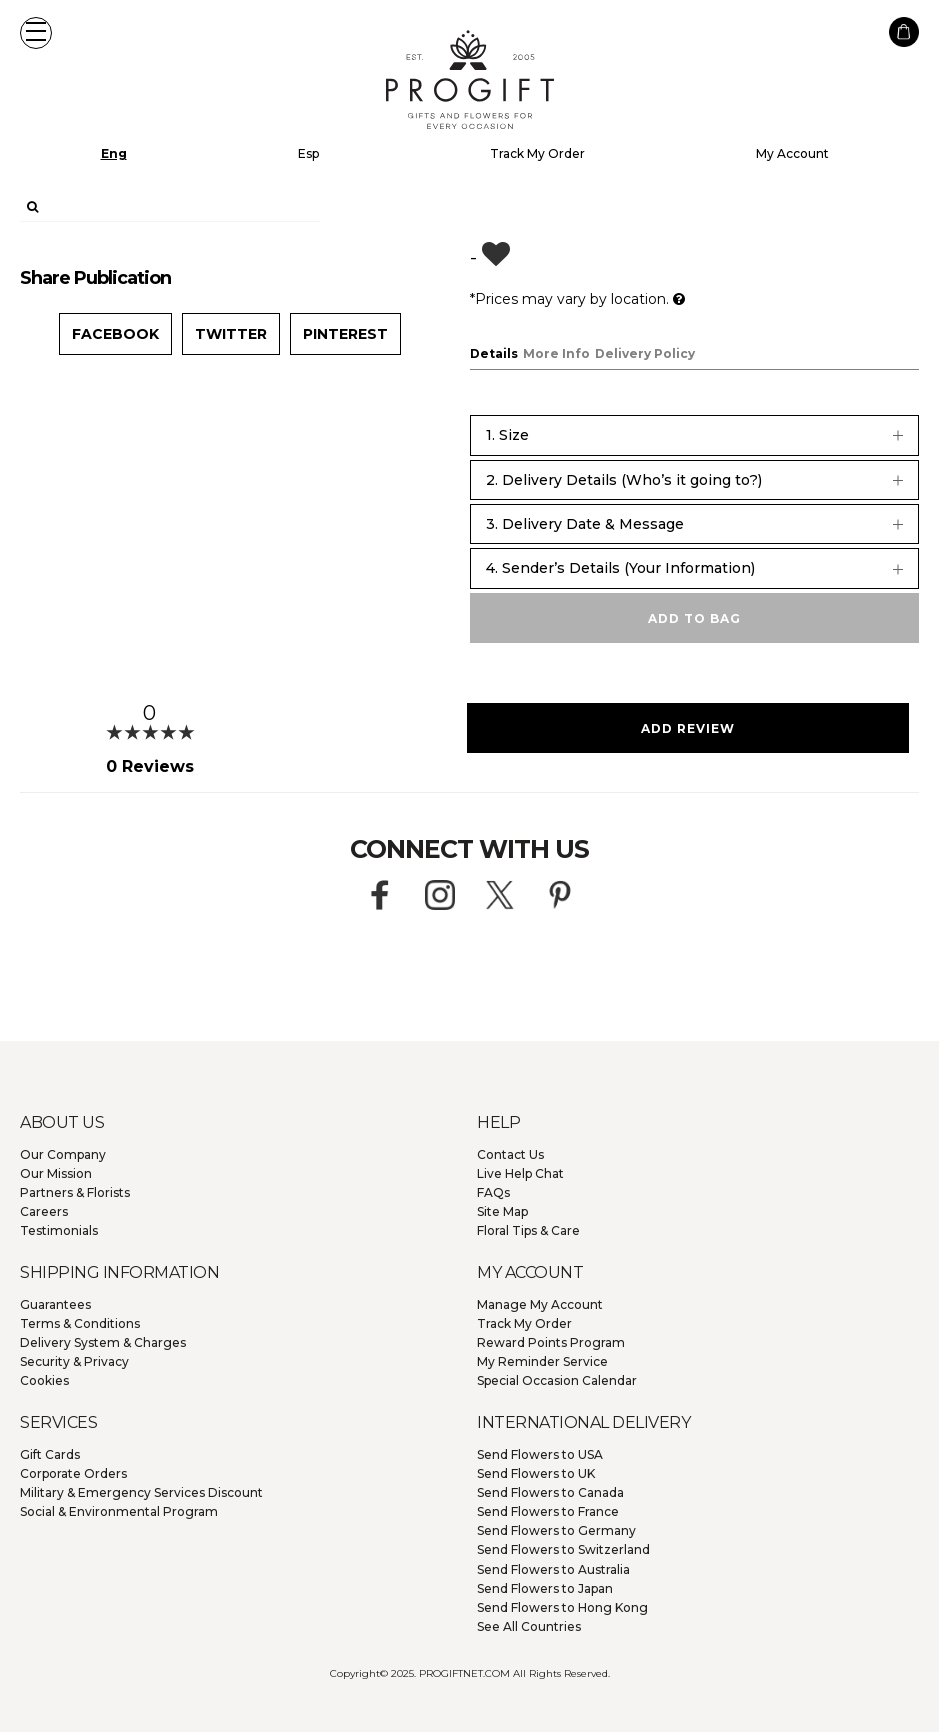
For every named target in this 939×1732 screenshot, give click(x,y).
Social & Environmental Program (119, 1511)
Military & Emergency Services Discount (141, 1492)
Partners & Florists (75, 1192)
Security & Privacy (74, 1361)
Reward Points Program (551, 1342)
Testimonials (59, 1230)
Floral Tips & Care (528, 1230)
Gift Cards (50, 1454)
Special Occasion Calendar (557, 1380)
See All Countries (529, 1626)
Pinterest (345, 334)
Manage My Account (540, 1304)
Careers (44, 1211)
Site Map (502, 1211)
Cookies (44, 1380)
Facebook (115, 334)
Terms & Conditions (80, 1323)
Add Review (688, 728)
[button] (36, 33)
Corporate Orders (73, 1473)
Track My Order (537, 153)
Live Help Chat (520, 1173)
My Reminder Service (542, 1361)
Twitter (231, 334)
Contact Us (510, 1154)
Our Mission (56, 1173)
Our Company (63, 1154)
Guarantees (55, 1304)
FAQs (493, 1192)
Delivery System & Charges (103, 1342)
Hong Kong (562, 1607)
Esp (308, 153)
